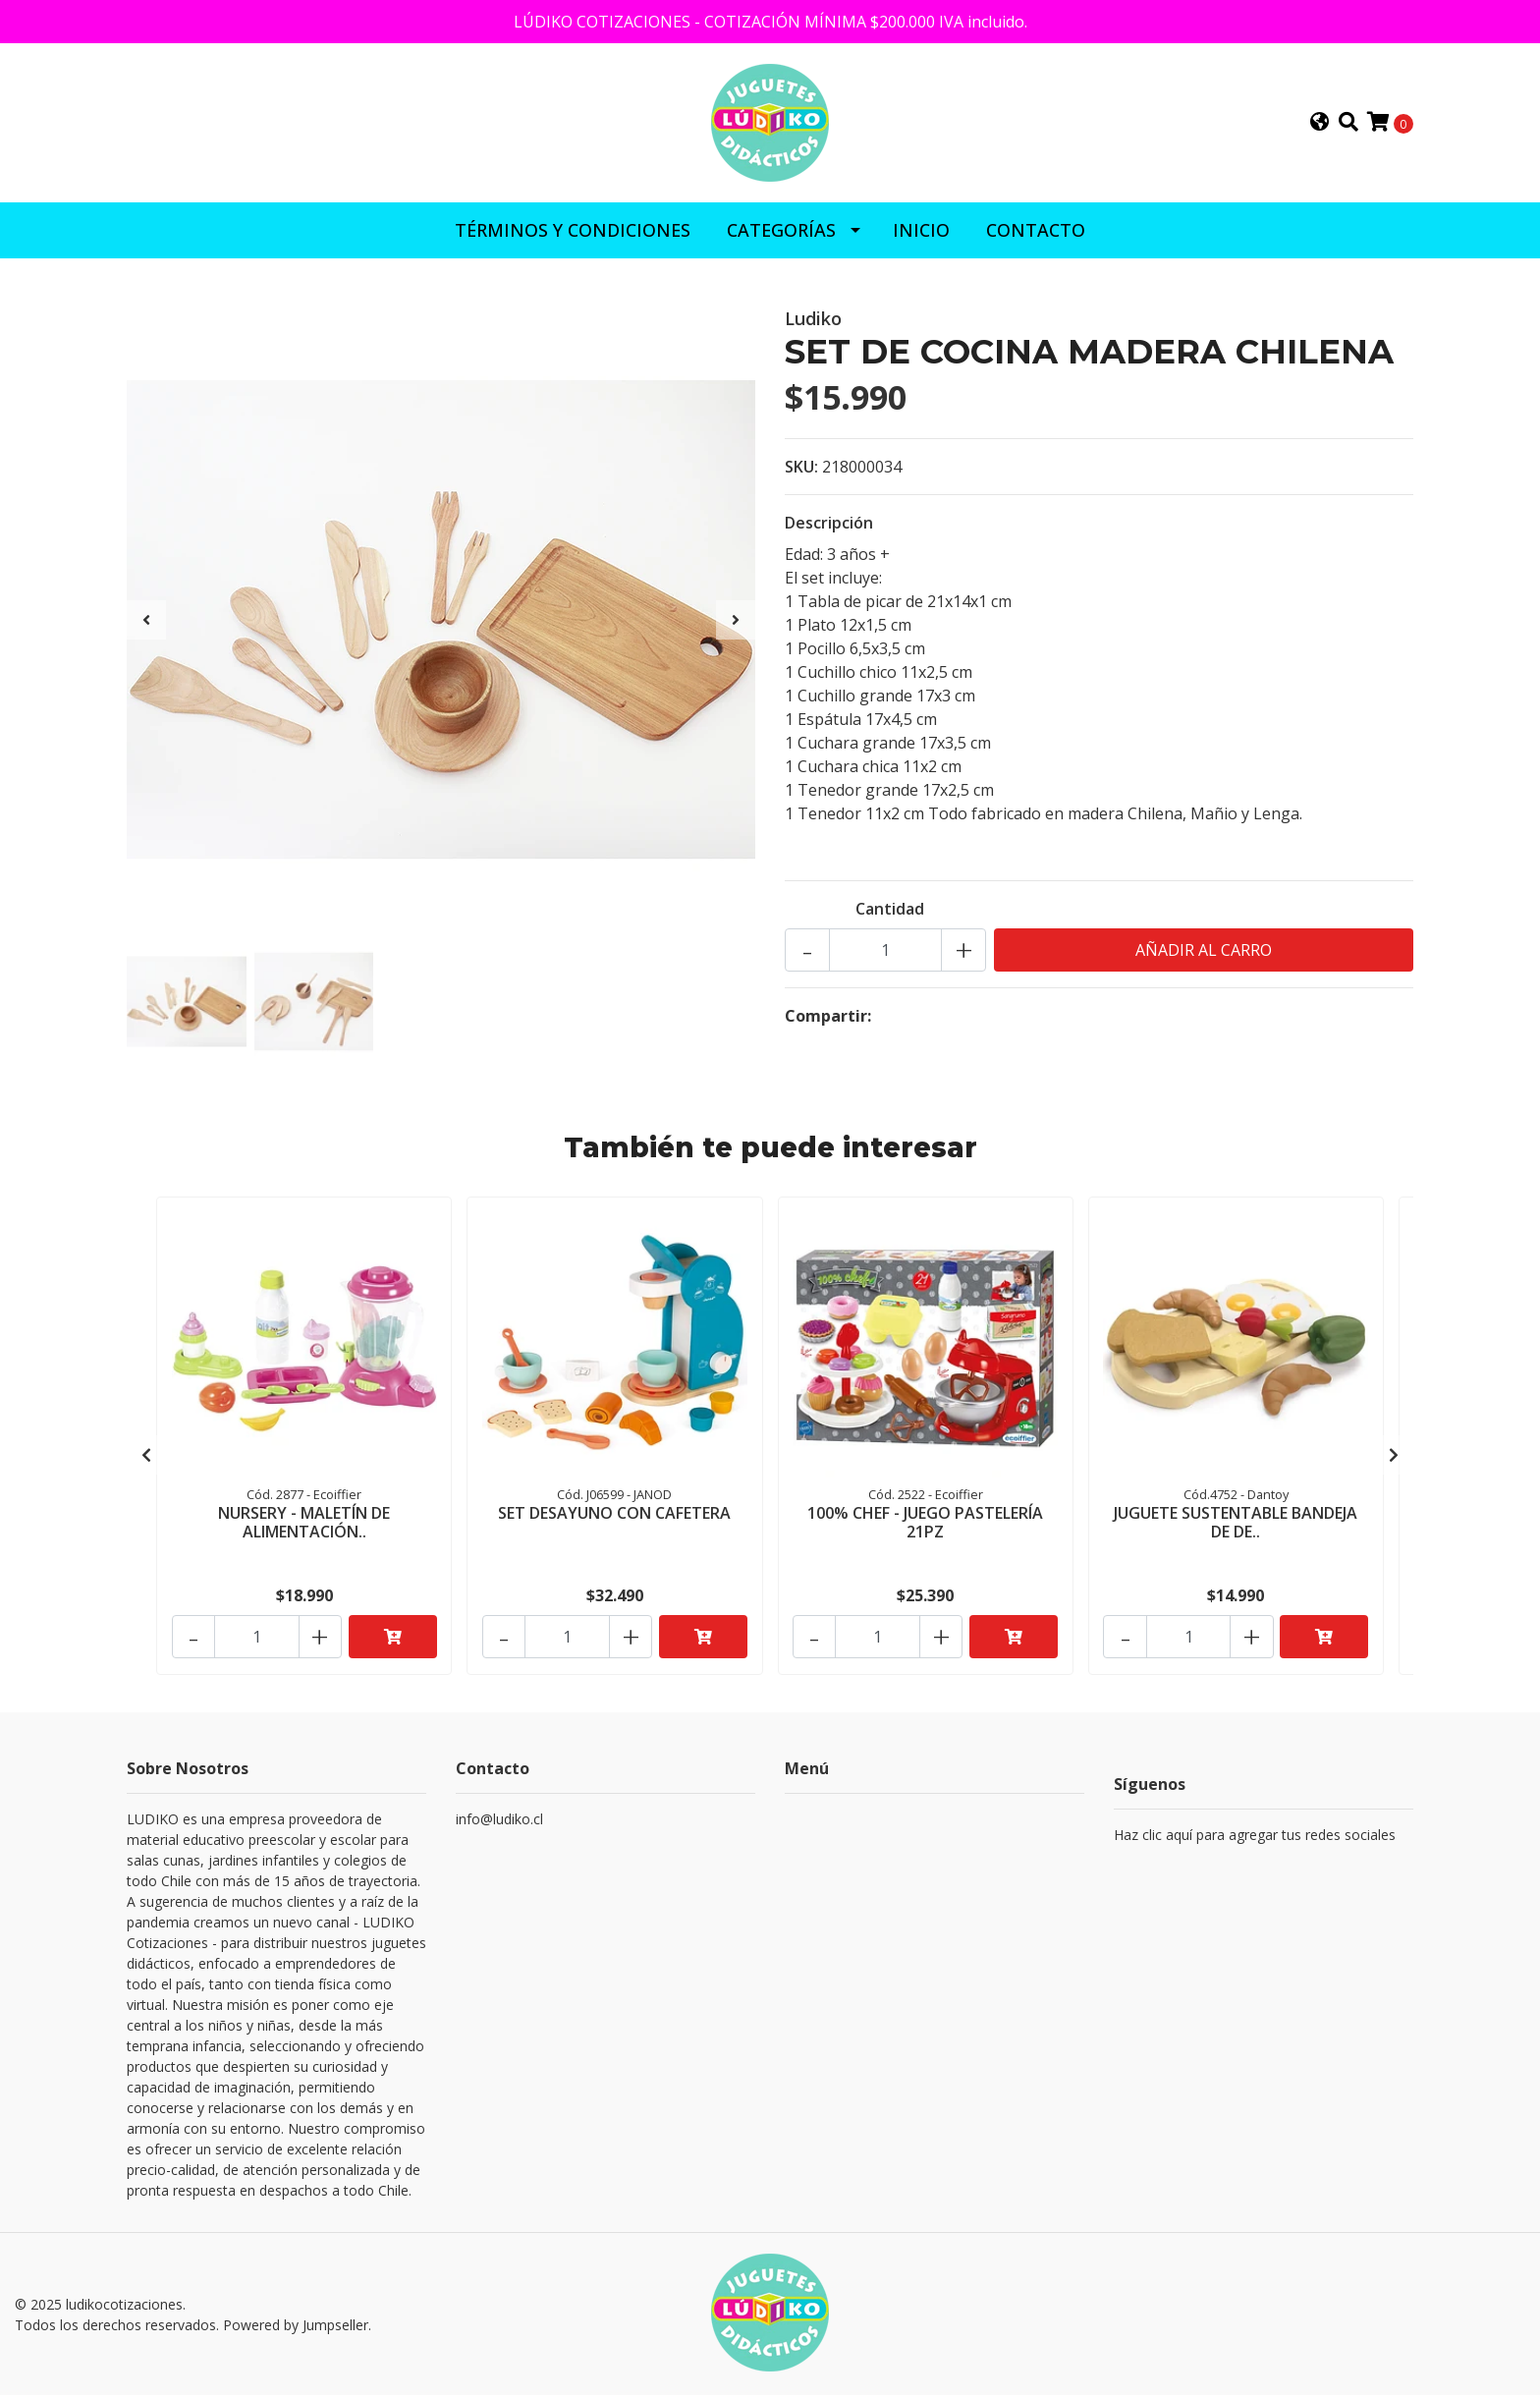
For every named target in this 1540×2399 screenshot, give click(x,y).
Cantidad (889, 914)
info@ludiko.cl (499, 1825)
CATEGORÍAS (781, 236)
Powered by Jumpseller (295, 2329)
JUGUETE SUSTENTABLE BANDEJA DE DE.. (1235, 1527)
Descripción (829, 528)
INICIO (921, 236)
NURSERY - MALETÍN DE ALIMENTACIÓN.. (304, 1527)
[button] (1320, 126)
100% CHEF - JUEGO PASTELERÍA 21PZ (925, 1527)
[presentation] (146, 625)
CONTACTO (1035, 236)
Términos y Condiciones (572, 236)
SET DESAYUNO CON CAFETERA (614, 1518)
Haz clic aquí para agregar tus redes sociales (1255, 1841)
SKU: (801, 472)
